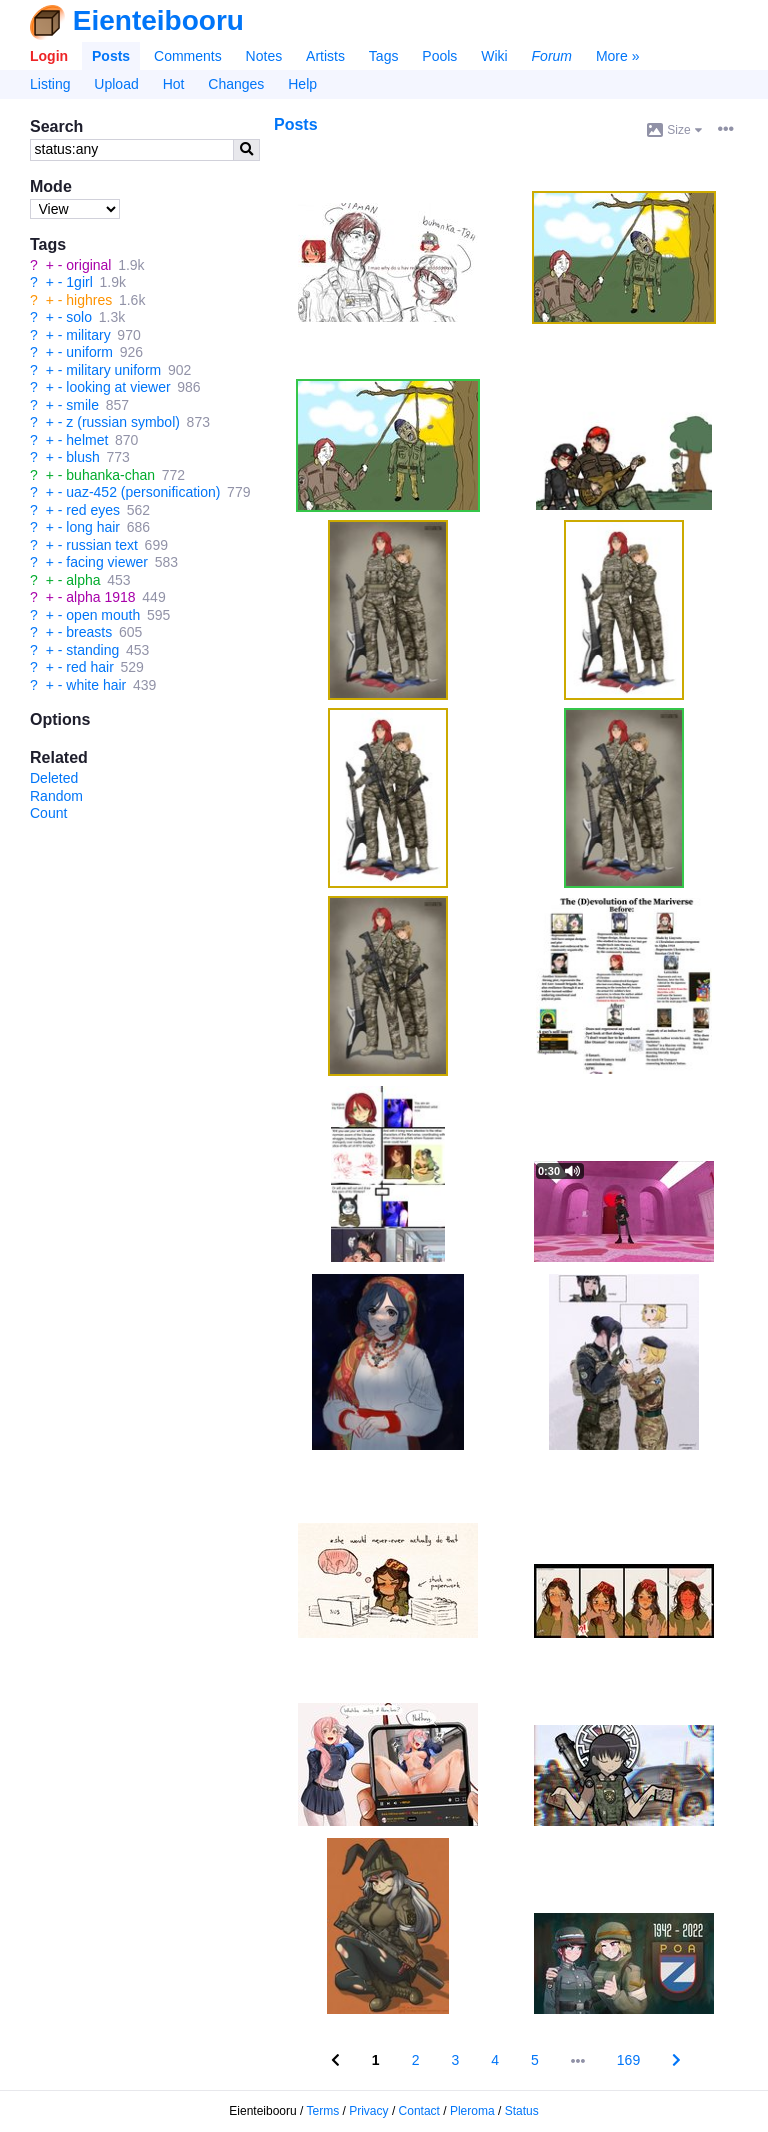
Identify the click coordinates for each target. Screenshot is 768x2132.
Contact (419, 2111)
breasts (89, 632)
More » (618, 56)
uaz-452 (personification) (143, 492)
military (88, 335)
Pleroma (472, 2111)
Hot (174, 84)
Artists (325, 56)
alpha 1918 (100, 597)
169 (628, 2060)
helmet (87, 440)
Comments (188, 56)
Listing (50, 84)
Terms (323, 2111)
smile (82, 405)
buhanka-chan (110, 475)
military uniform (113, 370)
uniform (89, 352)
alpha (83, 580)
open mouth (103, 615)
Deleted (54, 778)
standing (92, 650)
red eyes (93, 510)
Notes (264, 56)
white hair (96, 685)
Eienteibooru (158, 20)
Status (522, 2111)
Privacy (368, 2111)
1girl (79, 282)
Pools (439, 56)
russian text (102, 545)
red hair (89, 667)
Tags (384, 56)
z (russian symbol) (123, 422)
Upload (116, 84)
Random (56, 796)
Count (48, 813)
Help (302, 84)
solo (79, 317)
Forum (552, 56)
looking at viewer (118, 387)
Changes (236, 84)
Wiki (494, 56)
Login (49, 56)
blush (82, 457)
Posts (111, 56)
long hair (93, 527)
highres (89, 300)
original (88, 265)
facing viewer (107, 562)
